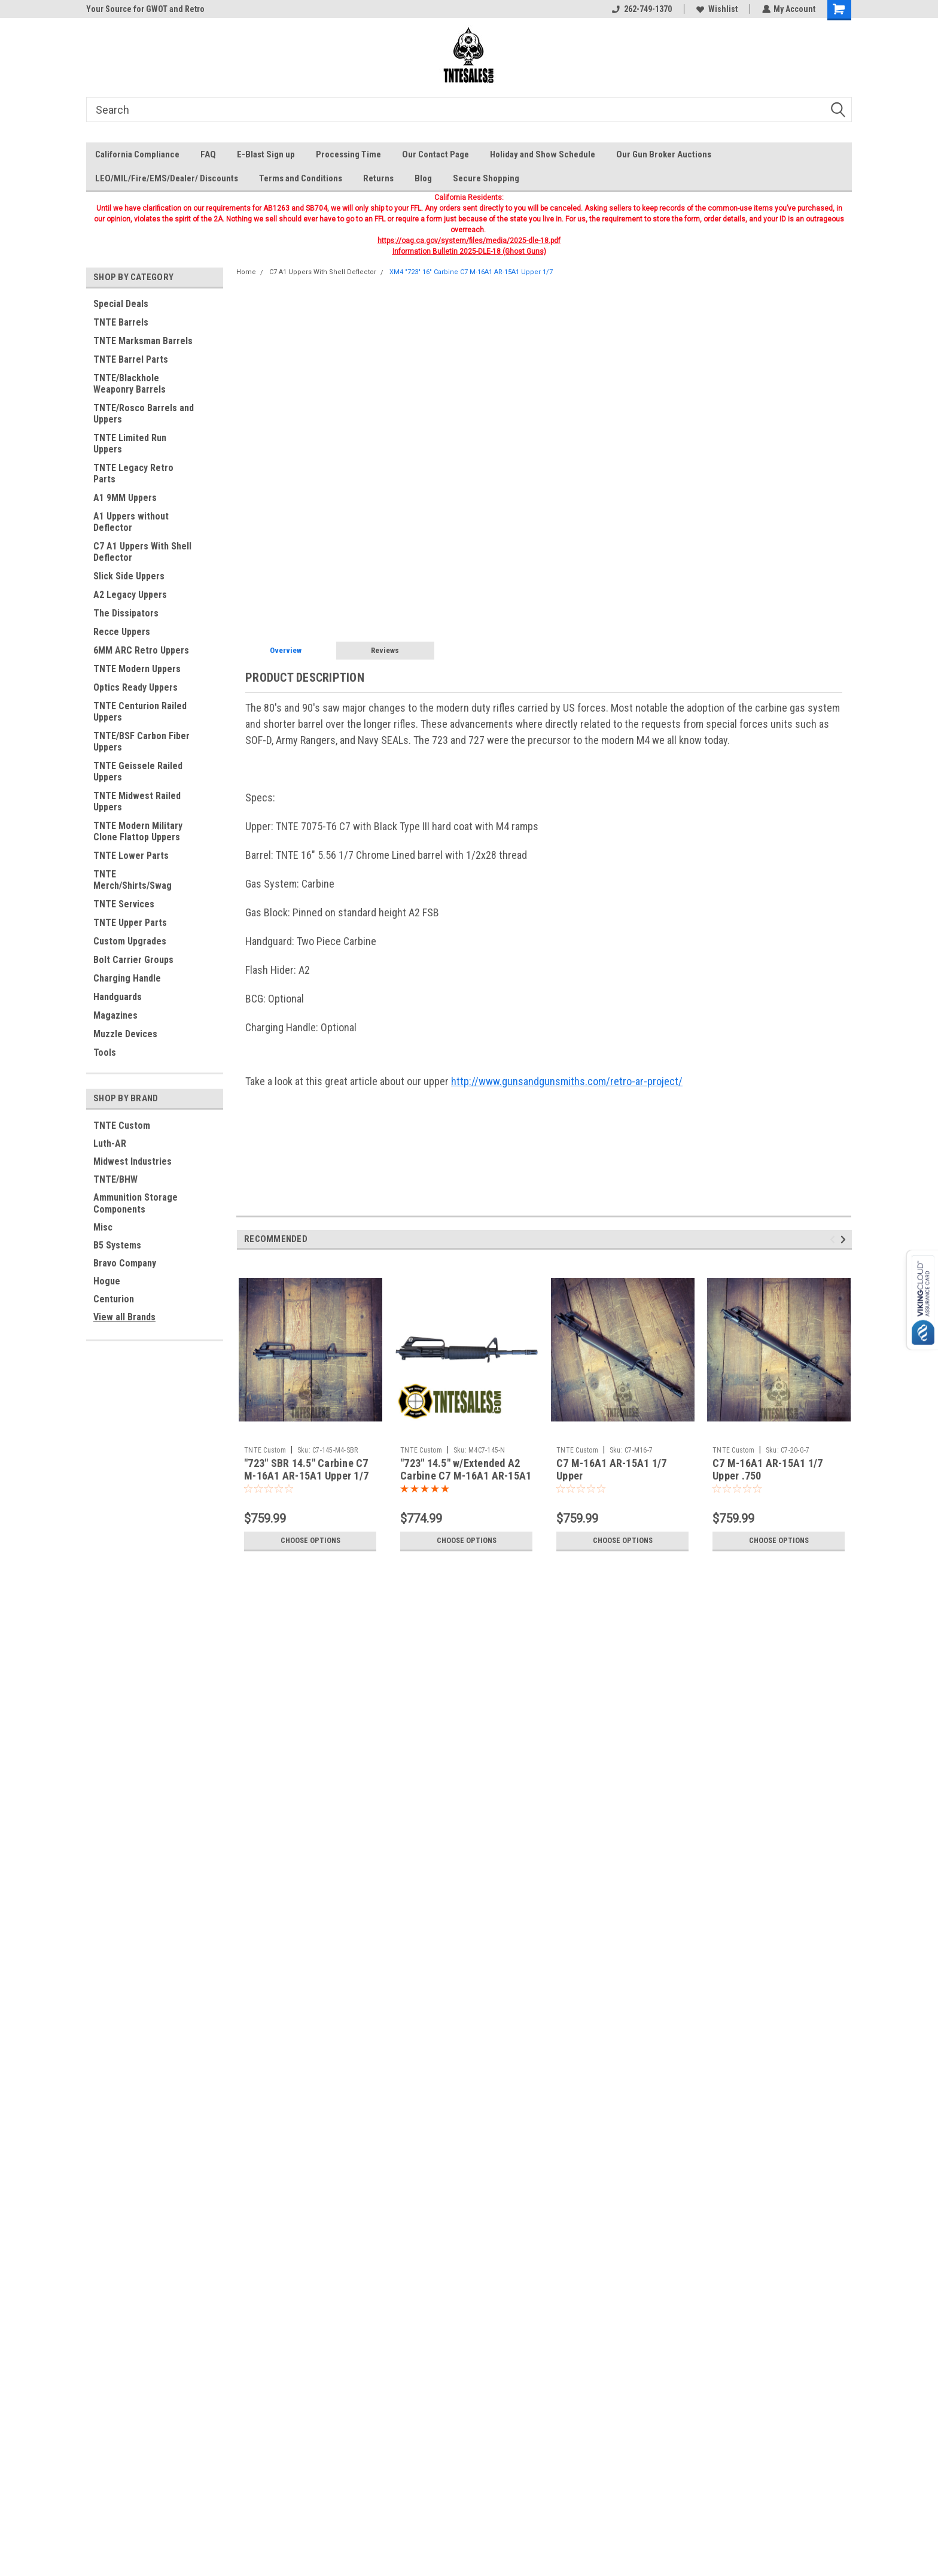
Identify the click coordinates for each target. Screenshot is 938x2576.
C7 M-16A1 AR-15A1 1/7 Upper (611, 1469)
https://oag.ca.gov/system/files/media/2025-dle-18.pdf (469, 240)
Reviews (385, 650)
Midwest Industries (132, 1161)
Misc (102, 1227)
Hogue (106, 1281)
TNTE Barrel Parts (130, 359)
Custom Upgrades (129, 941)
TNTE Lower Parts (131, 855)
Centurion (113, 1299)
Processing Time (348, 154)
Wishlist (716, 9)
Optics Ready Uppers (135, 687)
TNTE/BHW (115, 1179)
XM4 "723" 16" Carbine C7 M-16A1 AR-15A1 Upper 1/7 (471, 272)
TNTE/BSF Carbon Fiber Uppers (141, 741)
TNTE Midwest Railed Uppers (137, 801)
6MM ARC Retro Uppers (141, 650)
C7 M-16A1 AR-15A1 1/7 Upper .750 (767, 1469)
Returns (378, 178)
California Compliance (137, 154)
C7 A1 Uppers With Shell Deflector (142, 551)
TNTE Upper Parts (130, 922)
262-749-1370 (641, 9)
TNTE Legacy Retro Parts (133, 473)
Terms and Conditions (300, 178)
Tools (104, 1052)
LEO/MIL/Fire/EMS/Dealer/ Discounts (166, 178)
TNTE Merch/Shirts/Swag (132, 879)
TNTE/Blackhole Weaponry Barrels (129, 383)
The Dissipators (126, 613)
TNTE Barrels (120, 322)
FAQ (208, 154)
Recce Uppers (121, 631)
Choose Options (310, 1540)
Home (246, 272)
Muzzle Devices (125, 1034)
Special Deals (120, 303)
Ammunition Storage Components (135, 1203)
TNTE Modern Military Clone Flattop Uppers (137, 831)
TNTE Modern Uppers (137, 669)
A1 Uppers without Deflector (131, 522)
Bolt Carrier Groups (133, 959)
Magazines (115, 1015)
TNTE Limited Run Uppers (129, 443)
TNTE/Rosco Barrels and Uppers (143, 413)
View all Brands (124, 1317)
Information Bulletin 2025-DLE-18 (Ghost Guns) (469, 251)
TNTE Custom (121, 1125)
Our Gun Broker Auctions (663, 154)
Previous (834, 1239)
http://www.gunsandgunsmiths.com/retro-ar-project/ (567, 1081)
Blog (423, 178)
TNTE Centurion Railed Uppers (140, 711)
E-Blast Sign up (266, 154)
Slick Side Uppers (129, 576)
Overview (286, 650)
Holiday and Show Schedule (542, 154)
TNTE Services (123, 904)
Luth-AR (109, 1143)
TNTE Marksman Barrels (143, 341)
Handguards (117, 997)
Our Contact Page (435, 154)
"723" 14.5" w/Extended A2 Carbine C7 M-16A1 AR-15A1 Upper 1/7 (465, 1475)
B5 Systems (117, 1245)
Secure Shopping (486, 178)
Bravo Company (124, 1263)
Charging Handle (127, 978)
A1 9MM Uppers (125, 497)
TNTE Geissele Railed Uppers (137, 771)
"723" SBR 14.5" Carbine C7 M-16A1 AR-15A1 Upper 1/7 (306, 1469)
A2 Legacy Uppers (130, 594)
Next (844, 1239)
